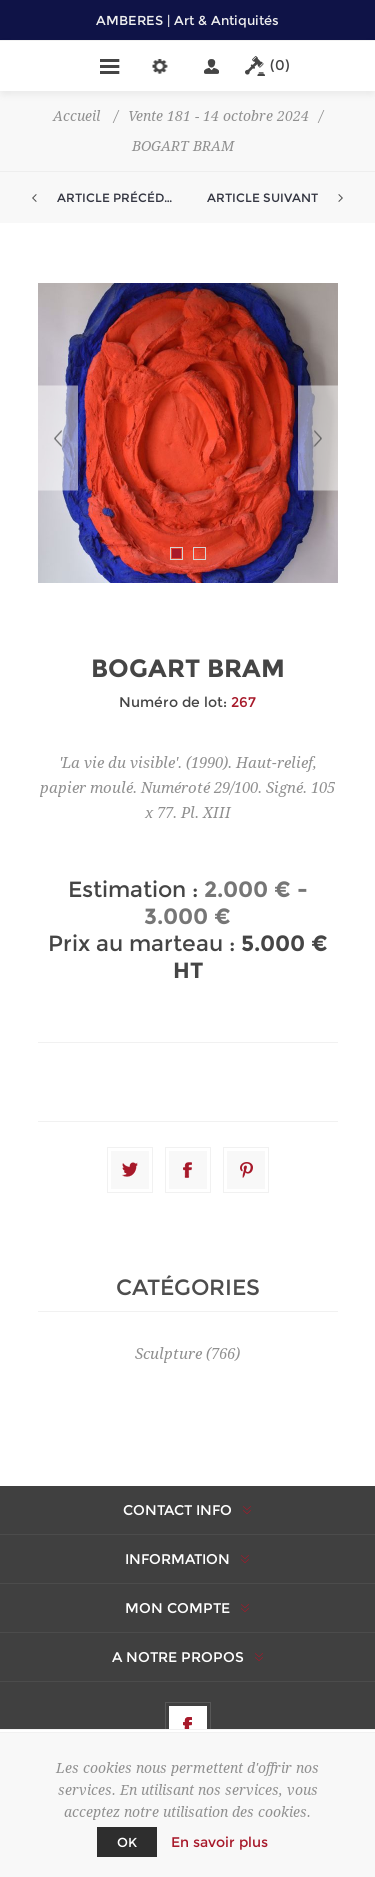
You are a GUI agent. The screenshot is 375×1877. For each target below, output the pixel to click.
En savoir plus (219, 1842)
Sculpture (168, 1354)
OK (127, 1842)
